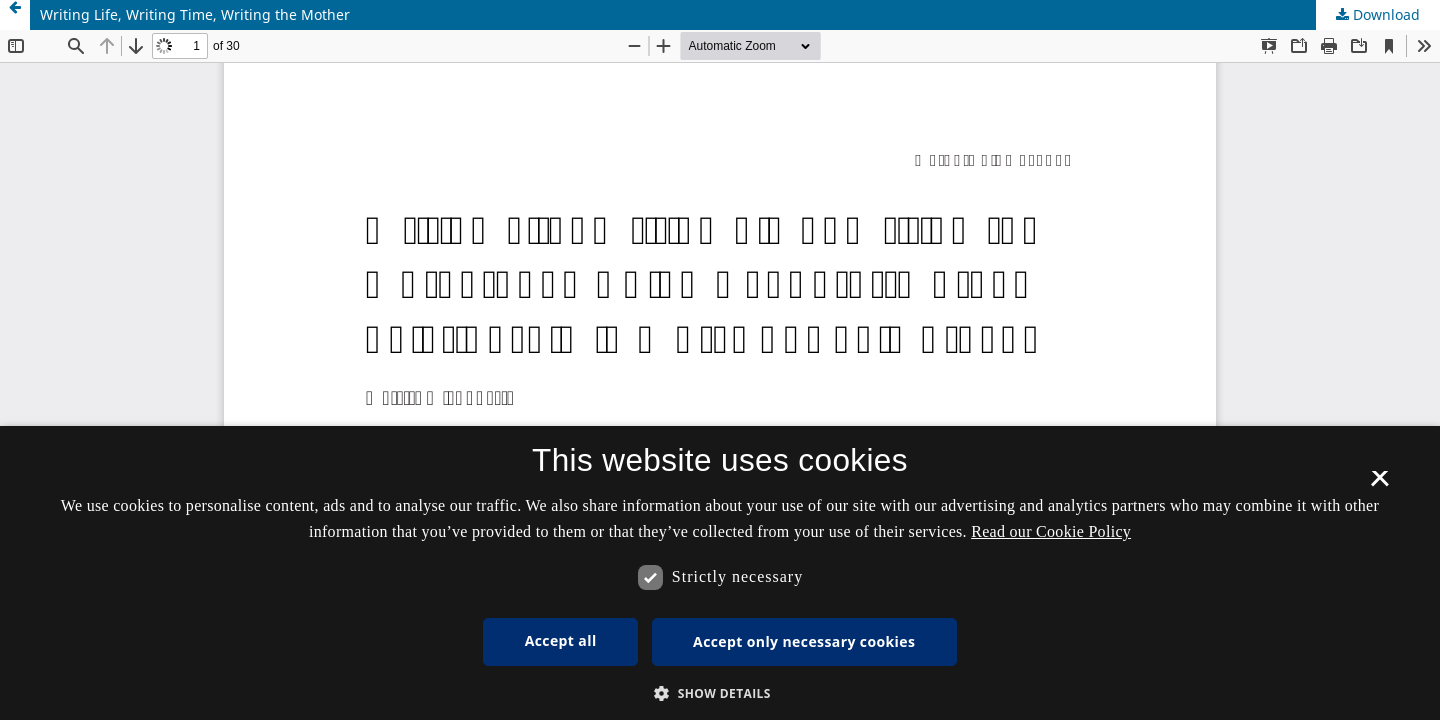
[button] (720, 693)
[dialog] (720, 573)
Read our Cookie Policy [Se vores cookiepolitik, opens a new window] (1051, 531)
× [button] (1379, 485)
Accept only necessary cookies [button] (804, 641)
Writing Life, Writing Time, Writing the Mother (195, 14)
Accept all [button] (561, 640)
